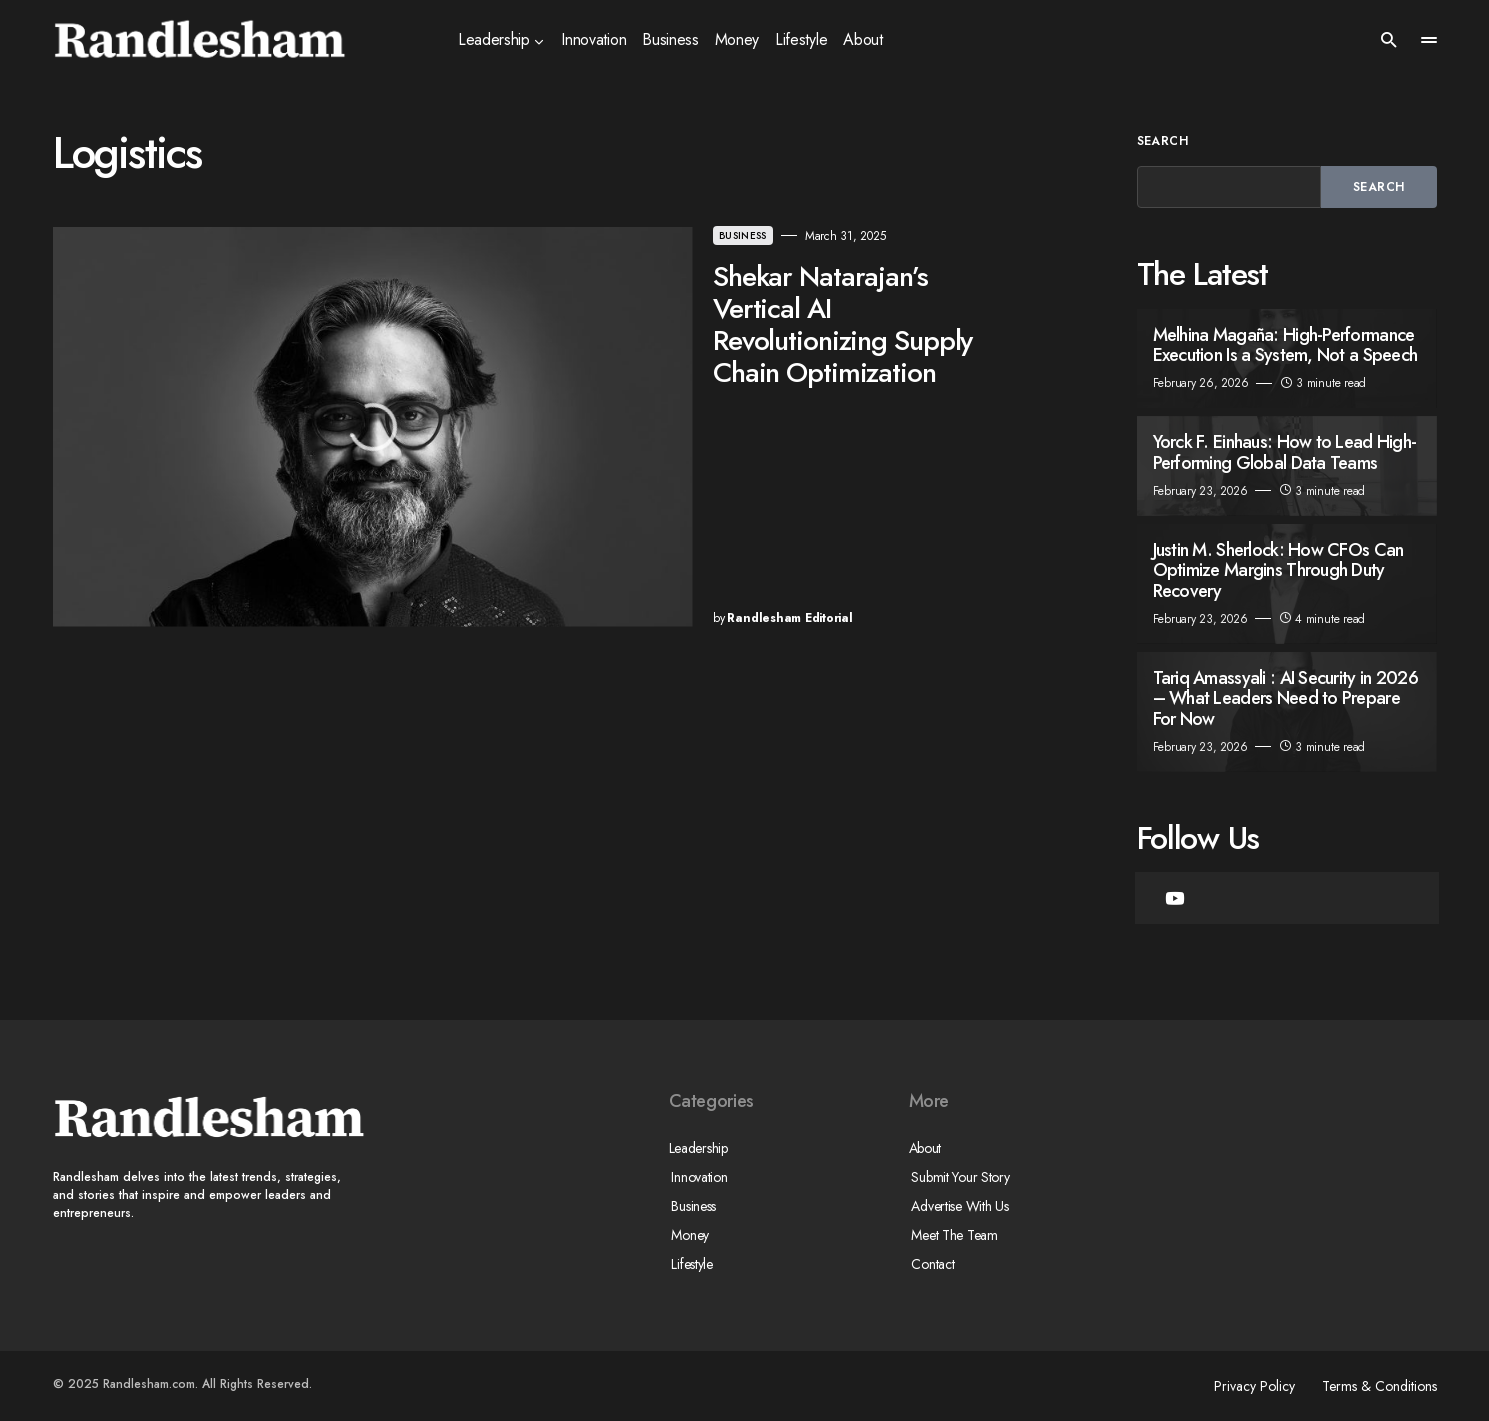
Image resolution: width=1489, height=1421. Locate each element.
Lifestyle (689, 1264)
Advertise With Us (957, 1206)
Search (1163, 141)
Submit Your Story (958, 1177)
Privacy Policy (1249, 1386)
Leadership (698, 1148)
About (925, 1148)
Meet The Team (952, 1235)
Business (585, 235)
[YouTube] (1175, 898)
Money (688, 1235)
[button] (1389, 40)
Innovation (697, 1177)
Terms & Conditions (1379, 1386)
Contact (930, 1264)
